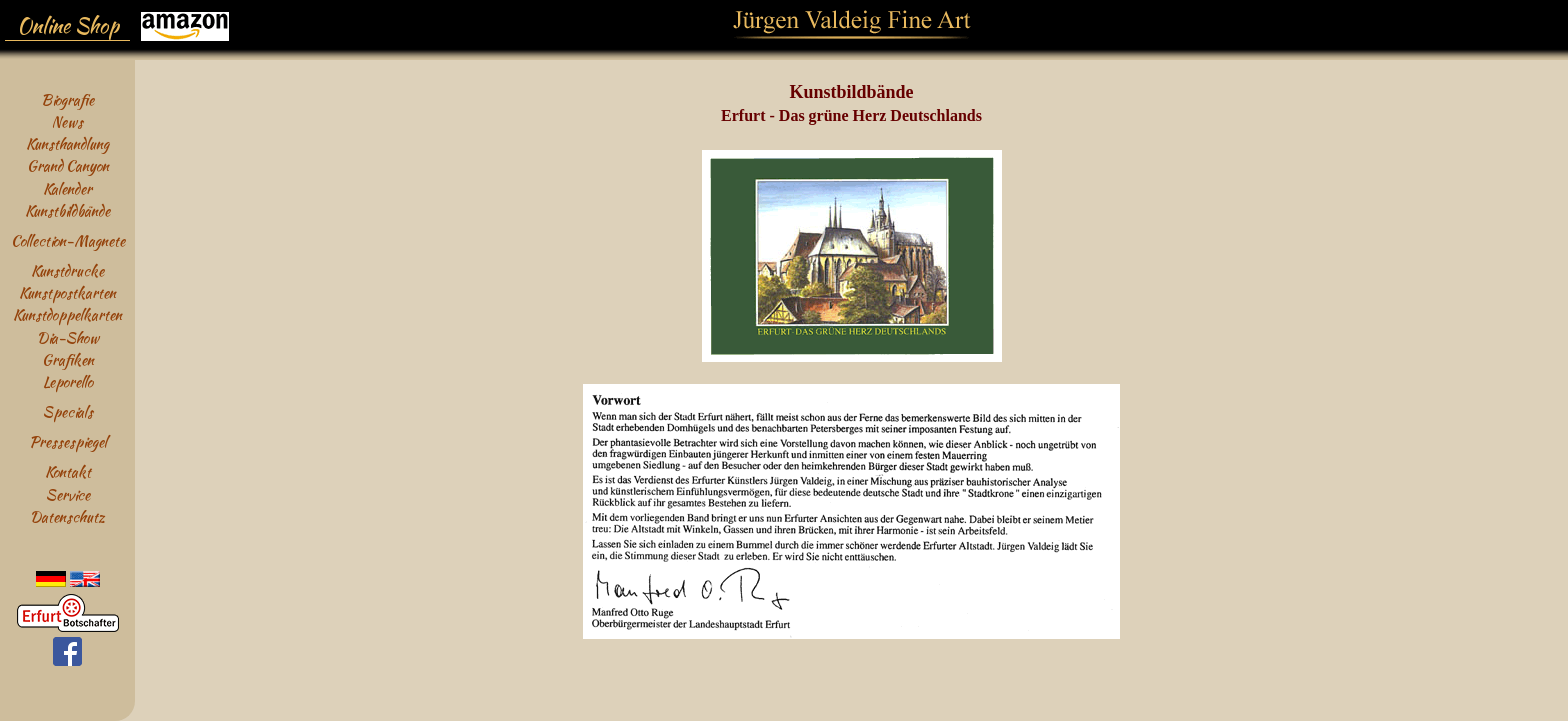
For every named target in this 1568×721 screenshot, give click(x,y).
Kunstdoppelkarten (67, 314)
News (67, 121)
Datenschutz (67, 516)
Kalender (67, 188)
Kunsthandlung (67, 143)
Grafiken (68, 359)
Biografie (67, 99)
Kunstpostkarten (67, 292)
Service (68, 494)
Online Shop (68, 26)
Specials (68, 411)
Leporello (68, 381)
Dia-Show (68, 337)
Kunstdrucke (67, 270)
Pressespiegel (68, 441)
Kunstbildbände (67, 210)
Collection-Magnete (68, 240)
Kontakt (68, 471)
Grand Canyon (68, 165)
